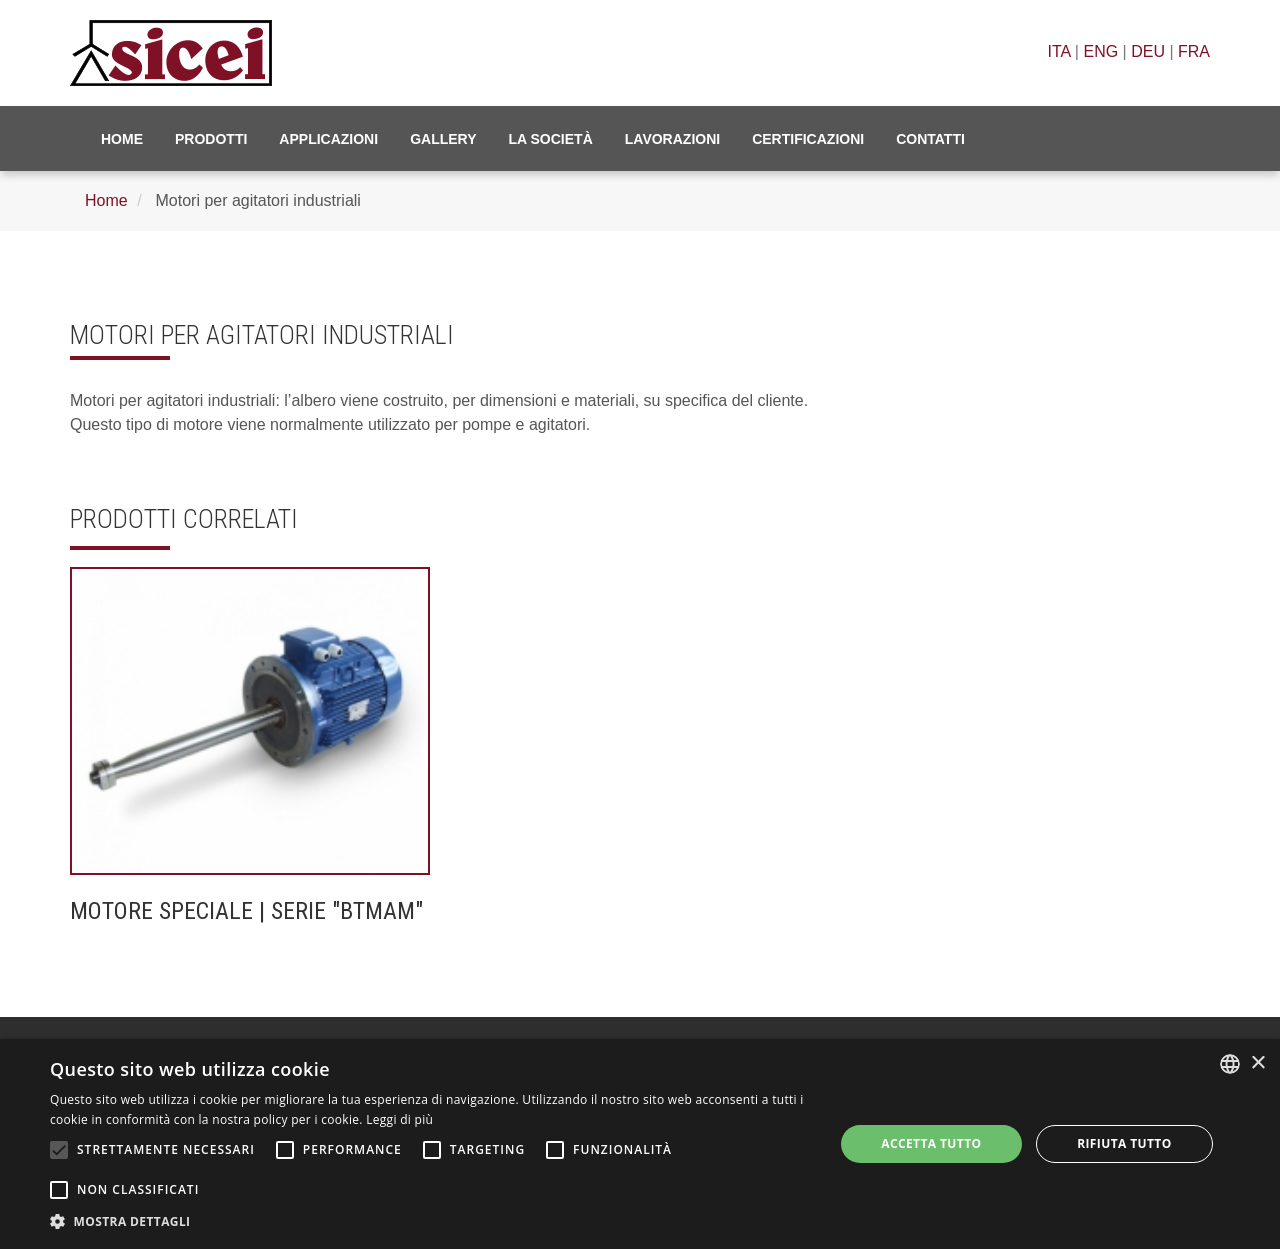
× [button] (1257, 1063)
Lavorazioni (672, 139)
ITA (1059, 51)
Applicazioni (328, 139)
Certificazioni (808, 139)
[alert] (640, 1144)
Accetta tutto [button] (931, 1143)
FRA (1194, 51)
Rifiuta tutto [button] (1124, 1143)
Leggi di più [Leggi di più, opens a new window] (399, 1119)
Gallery (443, 139)
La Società (551, 139)
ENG (1100, 51)
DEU (1148, 51)
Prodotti (211, 139)
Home (122, 139)
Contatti (930, 139)
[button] (430, 1222)
